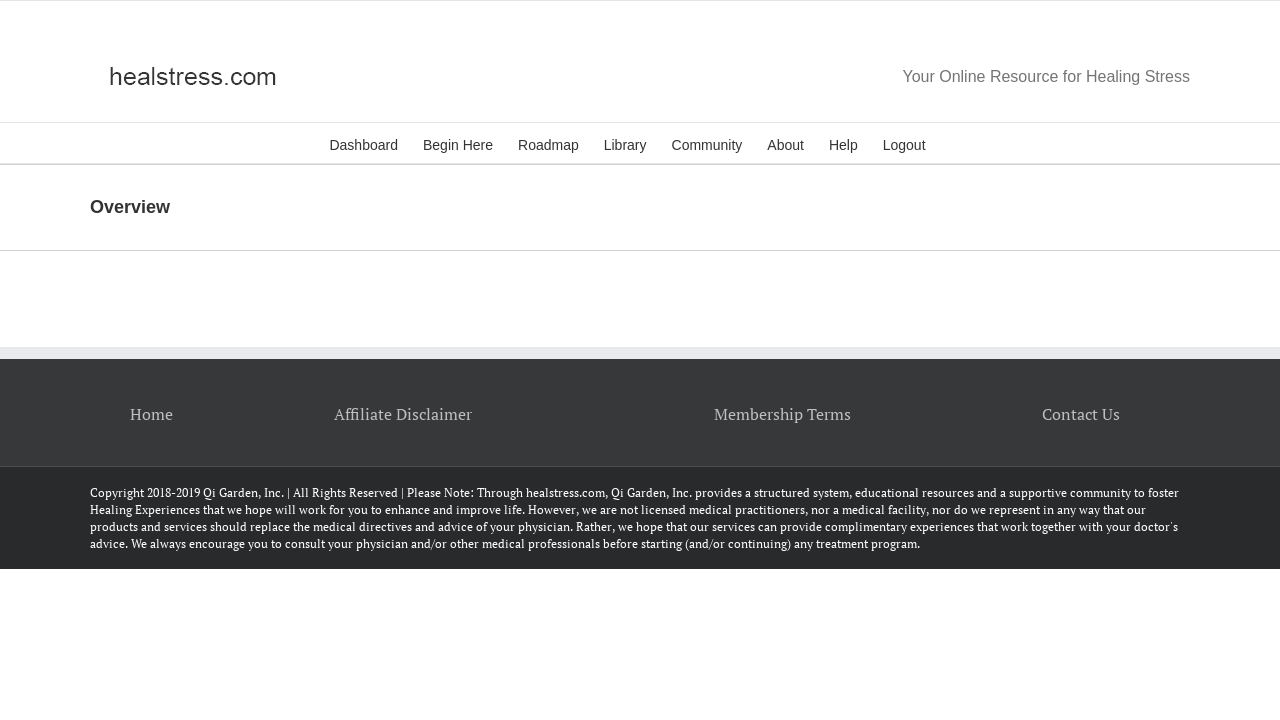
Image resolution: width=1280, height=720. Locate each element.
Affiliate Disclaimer (403, 414)
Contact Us (1081, 414)
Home (151, 414)
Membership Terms (782, 414)
